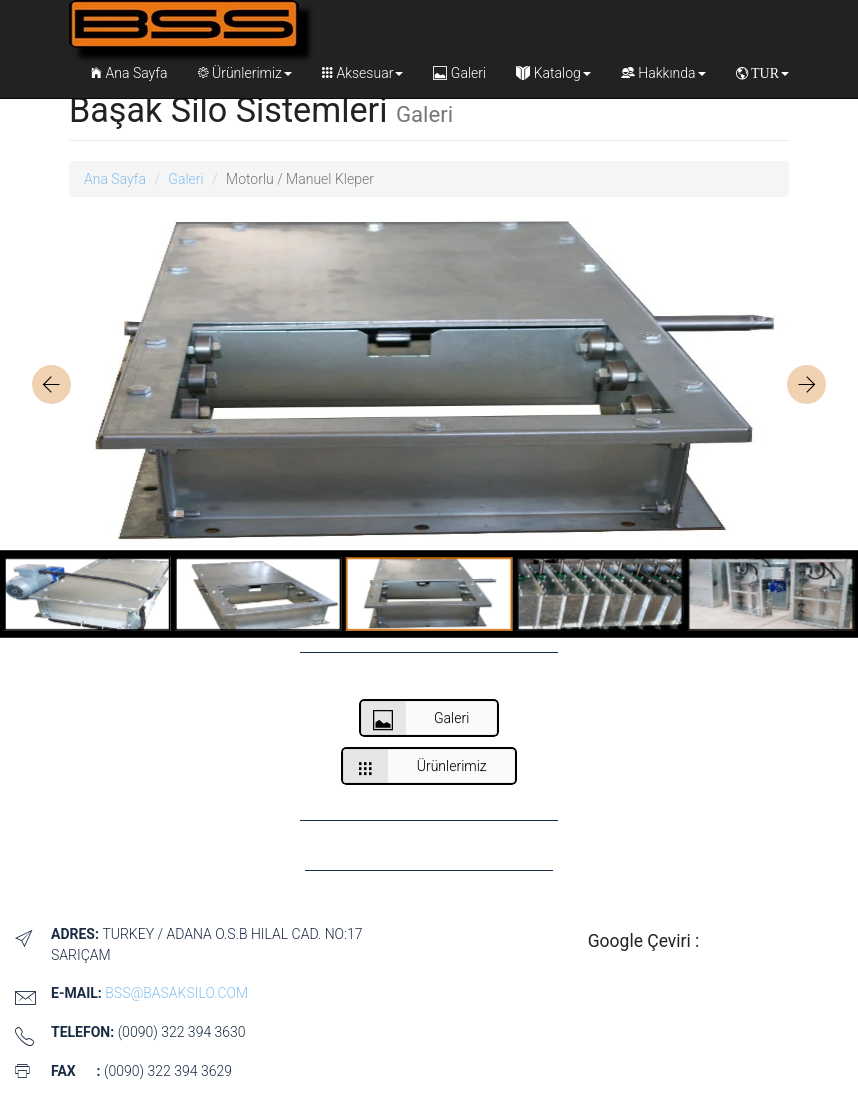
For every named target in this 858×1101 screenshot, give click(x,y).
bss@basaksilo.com (176, 993)
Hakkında (663, 73)
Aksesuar (362, 73)
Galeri (459, 73)
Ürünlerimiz (245, 73)
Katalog (553, 73)
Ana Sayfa (129, 73)
